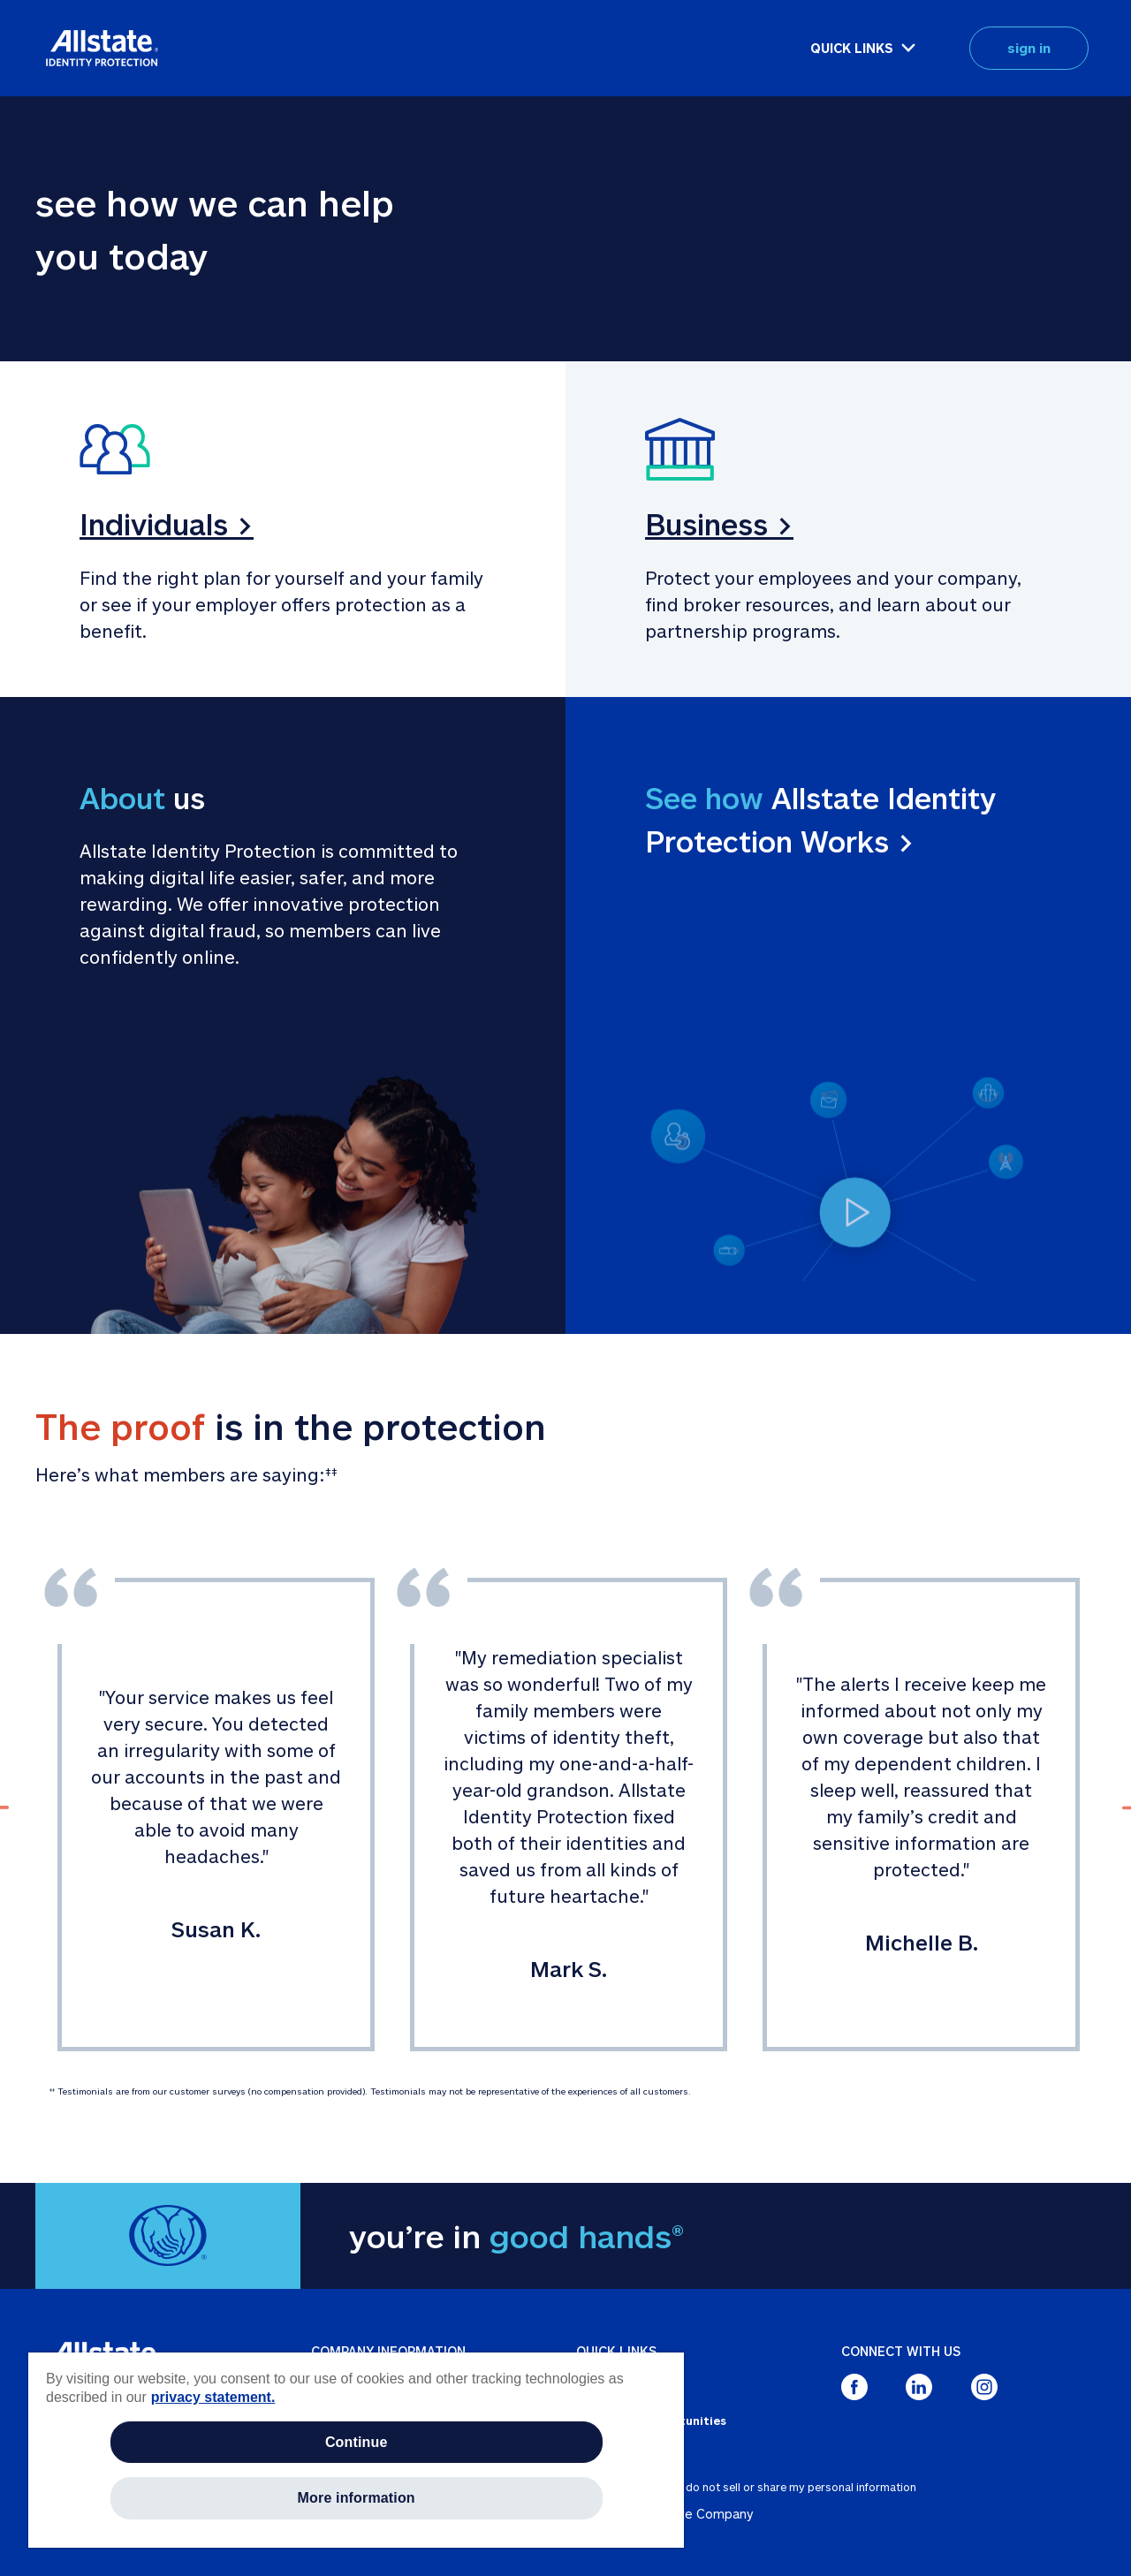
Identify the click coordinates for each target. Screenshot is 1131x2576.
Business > (719, 524)
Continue (356, 2442)
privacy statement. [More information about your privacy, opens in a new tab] (213, 2397)
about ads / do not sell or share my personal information (769, 2487)
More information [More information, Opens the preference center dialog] (356, 2497)
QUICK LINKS (851, 48)
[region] (356, 2450)
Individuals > (167, 524)
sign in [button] (1029, 48)
